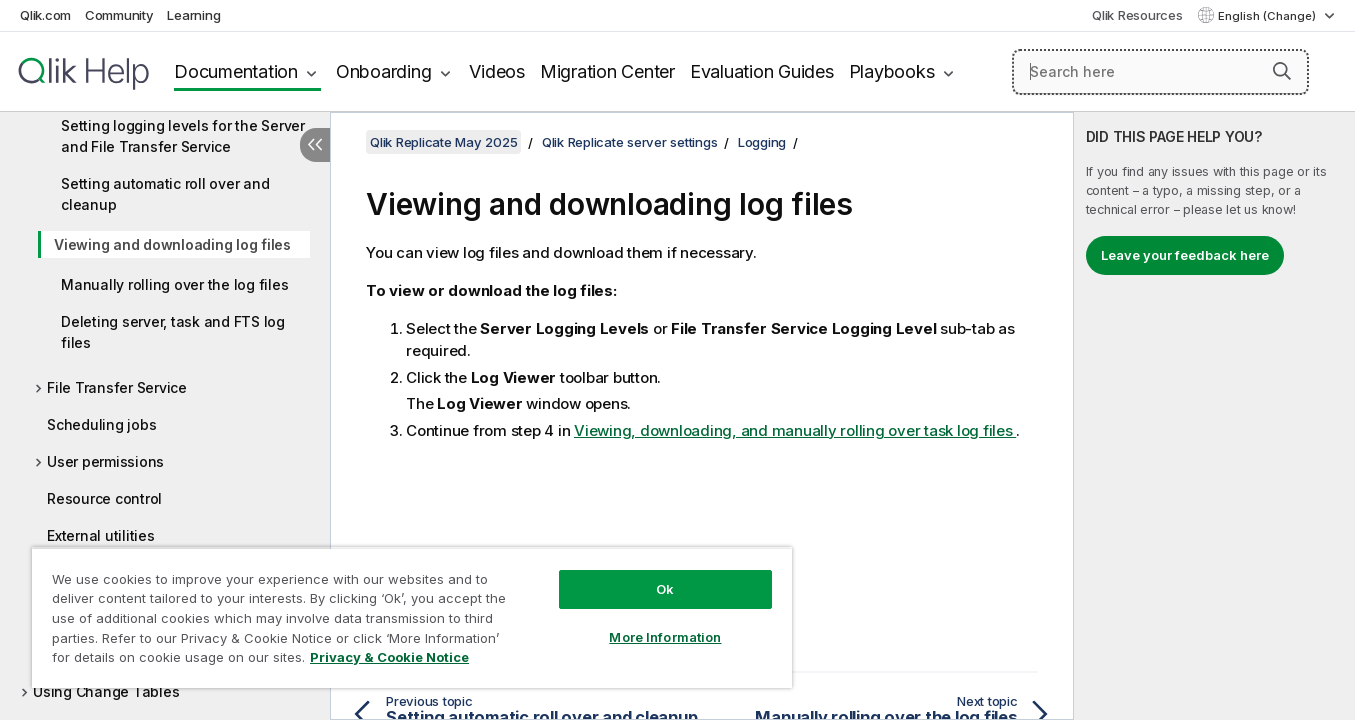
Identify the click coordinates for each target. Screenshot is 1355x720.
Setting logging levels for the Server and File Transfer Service (183, 136)
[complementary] (1214, 416)
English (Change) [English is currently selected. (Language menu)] (1268, 16)
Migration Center (607, 71)
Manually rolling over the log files (174, 284)
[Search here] (1160, 72)
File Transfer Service (117, 387)
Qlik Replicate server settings (630, 142)
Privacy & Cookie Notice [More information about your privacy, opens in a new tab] (389, 657)
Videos (497, 71)
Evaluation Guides (762, 71)
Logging (762, 142)
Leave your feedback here (1185, 255)
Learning (193, 15)
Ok (665, 589)
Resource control (104, 498)
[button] (1282, 71)
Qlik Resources (1137, 15)
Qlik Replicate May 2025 (443, 142)
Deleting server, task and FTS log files (173, 332)
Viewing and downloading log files (172, 244)
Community (119, 15)
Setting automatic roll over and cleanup (165, 194)
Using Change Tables (106, 691)
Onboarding (384, 71)
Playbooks (892, 71)
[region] (412, 617)
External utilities (101, 535)
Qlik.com (45, 15)
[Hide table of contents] (315, 145)
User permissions (105, 461)
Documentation (236, 71)
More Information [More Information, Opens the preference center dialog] (665, 637)
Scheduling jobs (101, 424)
